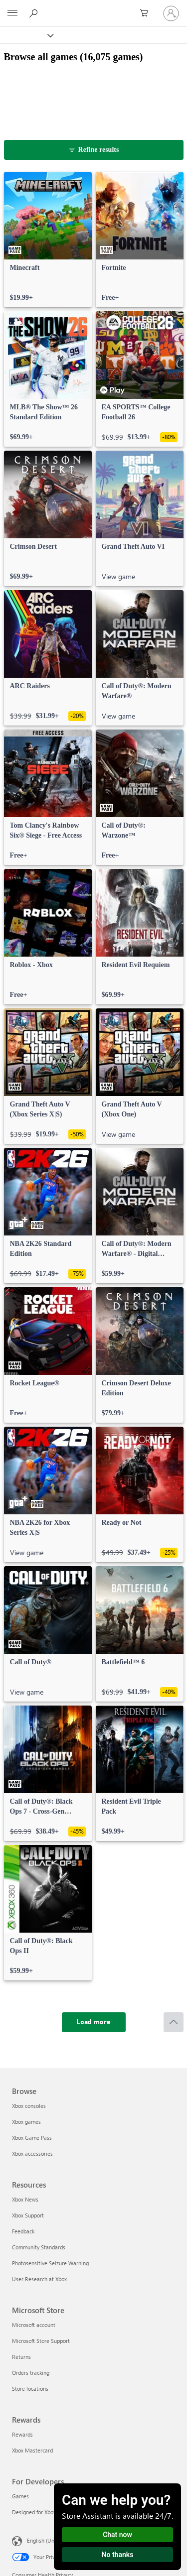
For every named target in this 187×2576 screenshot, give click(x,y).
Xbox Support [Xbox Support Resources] (28, 2215)
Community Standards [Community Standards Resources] (38, 2247)
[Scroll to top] (174, 2022)
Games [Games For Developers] (20, 2496)
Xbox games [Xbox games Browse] (26, 2121)
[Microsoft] (93, 7)
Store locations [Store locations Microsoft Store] (30, 2388)
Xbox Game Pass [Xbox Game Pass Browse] (32, 2137)
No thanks (118, 2555)
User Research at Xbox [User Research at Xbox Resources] (39, 2279)
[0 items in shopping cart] (147, 13)
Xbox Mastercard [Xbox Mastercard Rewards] (32, 2450)
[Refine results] (94, 150)
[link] (48, 239)
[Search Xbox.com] (34, 13)
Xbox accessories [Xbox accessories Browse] (32, 2153)
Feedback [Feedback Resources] (23, 2231)
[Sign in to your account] (171, 13)
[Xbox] (26, 35)
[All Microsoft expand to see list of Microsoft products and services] (12, 13)
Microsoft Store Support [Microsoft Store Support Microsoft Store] (41, 2340)
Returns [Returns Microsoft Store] (21, 2356)
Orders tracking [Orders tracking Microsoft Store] (30, 2372)
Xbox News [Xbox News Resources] (25, 2199)
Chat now (117, 2535)
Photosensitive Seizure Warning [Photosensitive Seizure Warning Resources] (50, 2263)
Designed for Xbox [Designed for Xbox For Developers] (34, 2512)
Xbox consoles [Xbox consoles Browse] (29, 2105)
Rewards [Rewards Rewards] (22, 2434)
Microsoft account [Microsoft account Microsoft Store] (33, 2325)
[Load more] (94, 2022)
